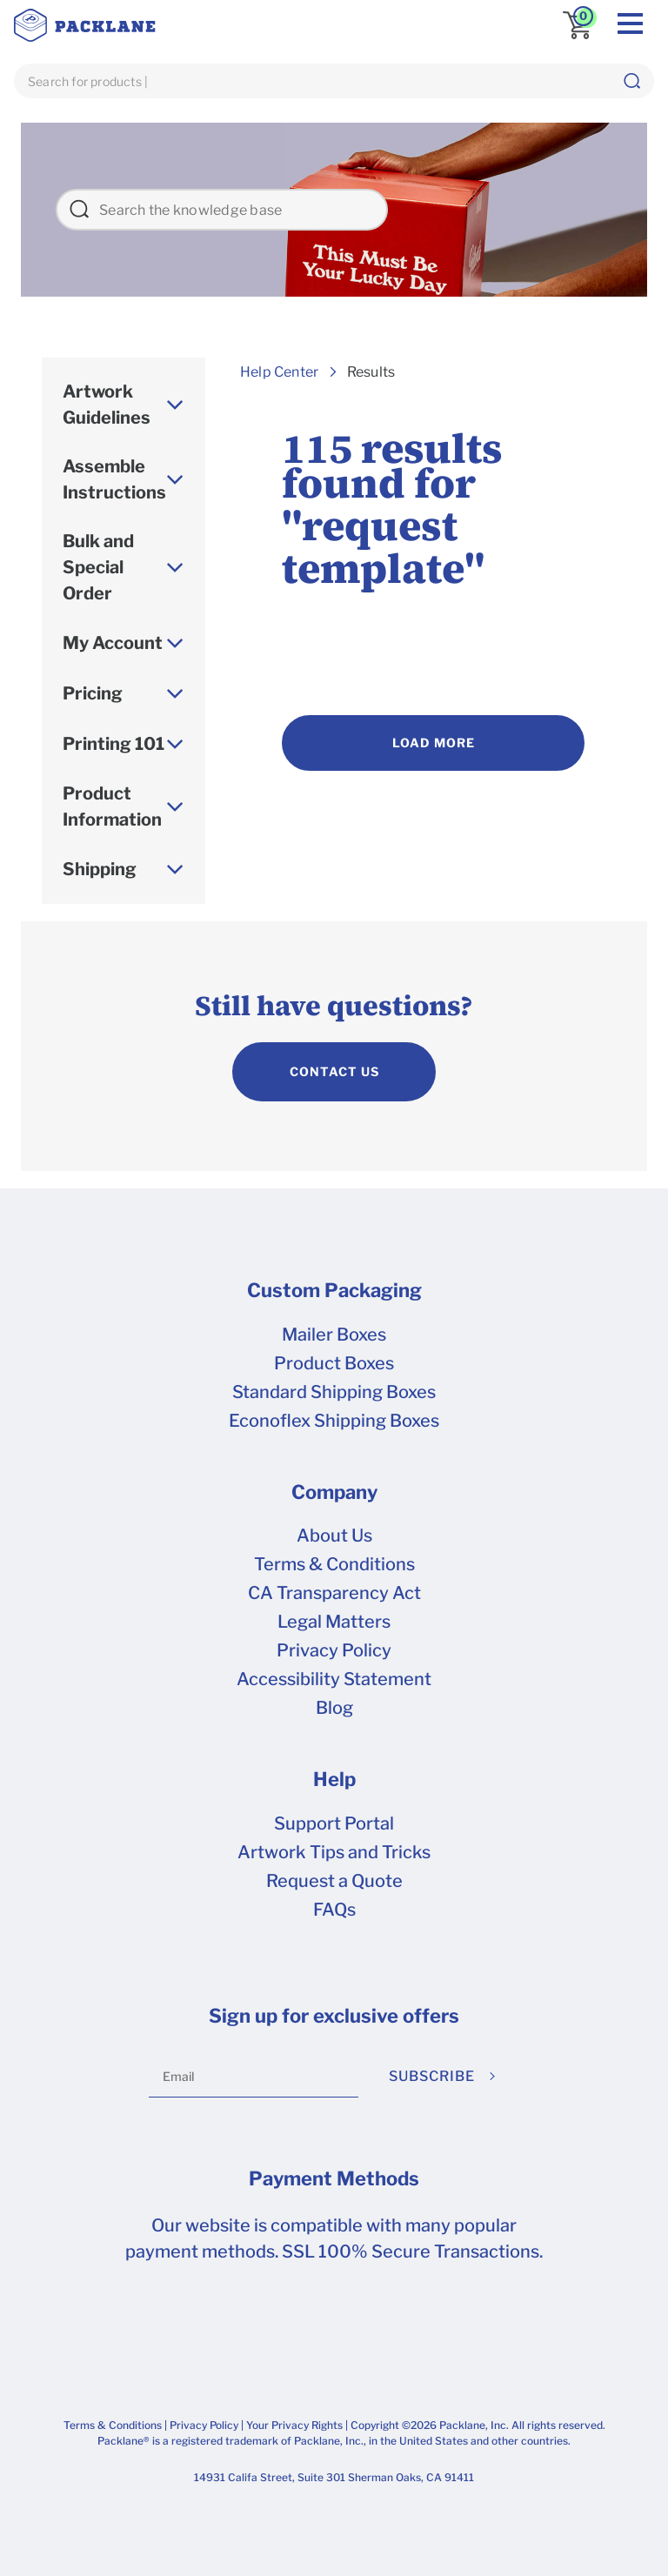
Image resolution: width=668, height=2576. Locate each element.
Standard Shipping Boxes (334, 1392)
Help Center (279, 372)
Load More (433, 742)
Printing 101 (113, 743)
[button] (631, 81)
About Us (334, 1535)
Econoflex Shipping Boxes (334, 1420)
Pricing (93, 693)
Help (334, 1779)
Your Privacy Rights (294, 2425)
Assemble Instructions (114, 479)
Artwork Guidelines (106, 404)
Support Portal (334, 1823)
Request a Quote (334, 1880)
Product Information (112, 806)
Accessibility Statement (334, 1679)
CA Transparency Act (334, 1592)
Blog (334, 1707)
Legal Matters (334, 1621)
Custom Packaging (334, 1290)
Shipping (100, 869)
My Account (113, 642)
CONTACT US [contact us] (334, 1071)
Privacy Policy (334, 1650)
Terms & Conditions (334, 1564)
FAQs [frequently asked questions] (334, 1909)
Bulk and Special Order (98, 567)
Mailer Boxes (334, 1334)
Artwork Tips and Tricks (334, 1852)
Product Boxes (334, 1363)
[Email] (253, 2077)
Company (334, 1492)
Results (371, 372)
